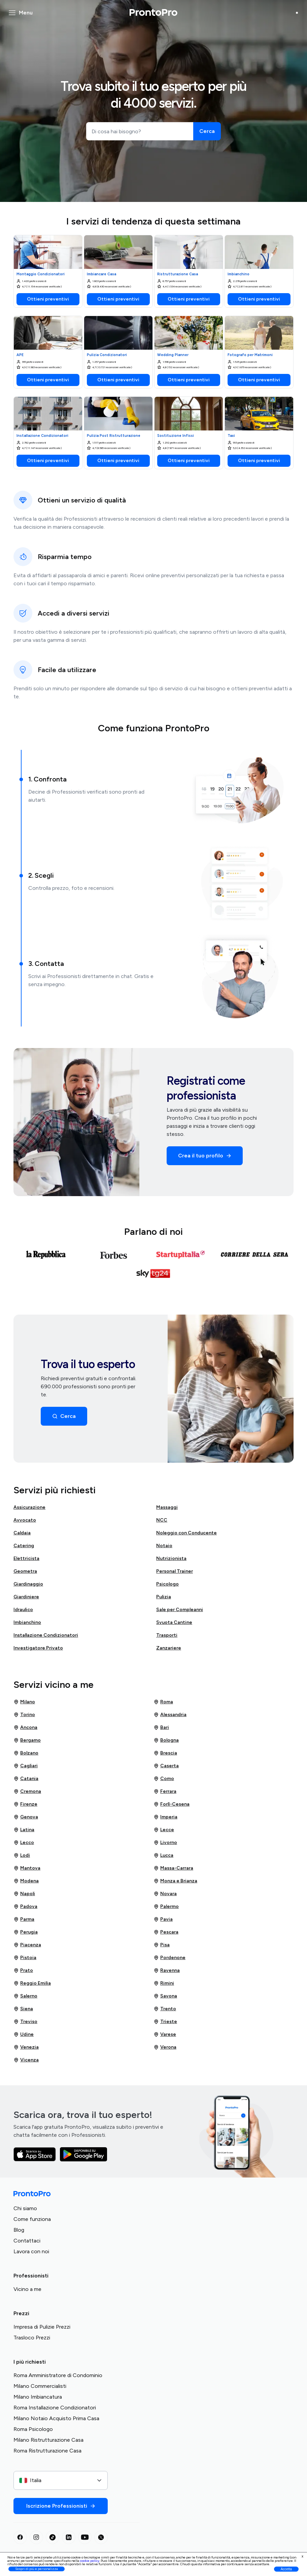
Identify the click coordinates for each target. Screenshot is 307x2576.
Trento (165, 2009)
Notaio (164, 1545)
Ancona (25, 1727)
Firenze (25, 1804)
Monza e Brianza (175, 1881)
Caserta (166, 1766)
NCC (161, 1520)
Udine (23, 2034)
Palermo (166, 1906)
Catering (23, 1545)
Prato (23, 1970)
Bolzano (25, 1753)
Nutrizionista (171, 1558)
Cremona (27, 1791)
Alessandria (170, 1714)
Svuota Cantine (174, 1622)
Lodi (21, 1855)
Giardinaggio (28, 1584)
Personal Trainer (174, 1571)
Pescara (166, 1932)
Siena (23, 2009)
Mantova (26, 1868)
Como (164, 1778)
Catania (25, 1778)
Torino (24, 1714)
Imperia (165, 1817)
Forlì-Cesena (172, 1804)
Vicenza (26, 2060)
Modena (26, 1881)
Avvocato (24, 1520)
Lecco (23, 1842)
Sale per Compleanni (179, 1609)
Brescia (165, 1753)
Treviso (25, 2021)
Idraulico (23, 1609)
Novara (165, 1894)
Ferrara (165, 1791)
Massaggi (167, 1507)
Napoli (24, 1894)
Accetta (286, 2569)
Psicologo (167, 1584)
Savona (165, 1996)
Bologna (166, 1740)
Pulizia (163, 1597)
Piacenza (27, 1945)
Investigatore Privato (38, 1648)
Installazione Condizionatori (45, 1635)
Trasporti (166, 1635)
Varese (165, 2034)
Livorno (165, 1842)
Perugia (25, 1932)
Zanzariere (168, 1648)
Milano (24, 1702)
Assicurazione (29, 1507)
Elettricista (26, 1558)
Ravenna (167, 1970)
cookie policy (89, 2560)
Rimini (164, 1983)
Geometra (25, 1571)
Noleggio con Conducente (186, 1533)
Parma (23, 1919)
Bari (161, 1727)
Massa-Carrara (173, 1868)
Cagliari (25, 1766)
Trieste (165, 2021)
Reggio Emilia (32, 1983)
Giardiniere (26, 1597)
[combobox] (60, 2480)
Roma (163, 1702)
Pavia (163, 1919)
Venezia (26, 2047)
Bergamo (27, 1740)
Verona (165, 2047)
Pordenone (169, 1957)
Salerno (25, 1996)
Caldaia (22, 1533)
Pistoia (24, 1957)
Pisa (162, 1945)
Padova (25, 1906)
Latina (23, 1830)
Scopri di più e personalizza (36, 2569)
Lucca (163, 1855)
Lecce (164, 1830)
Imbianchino (27, 1622)
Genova (25, 1817)
